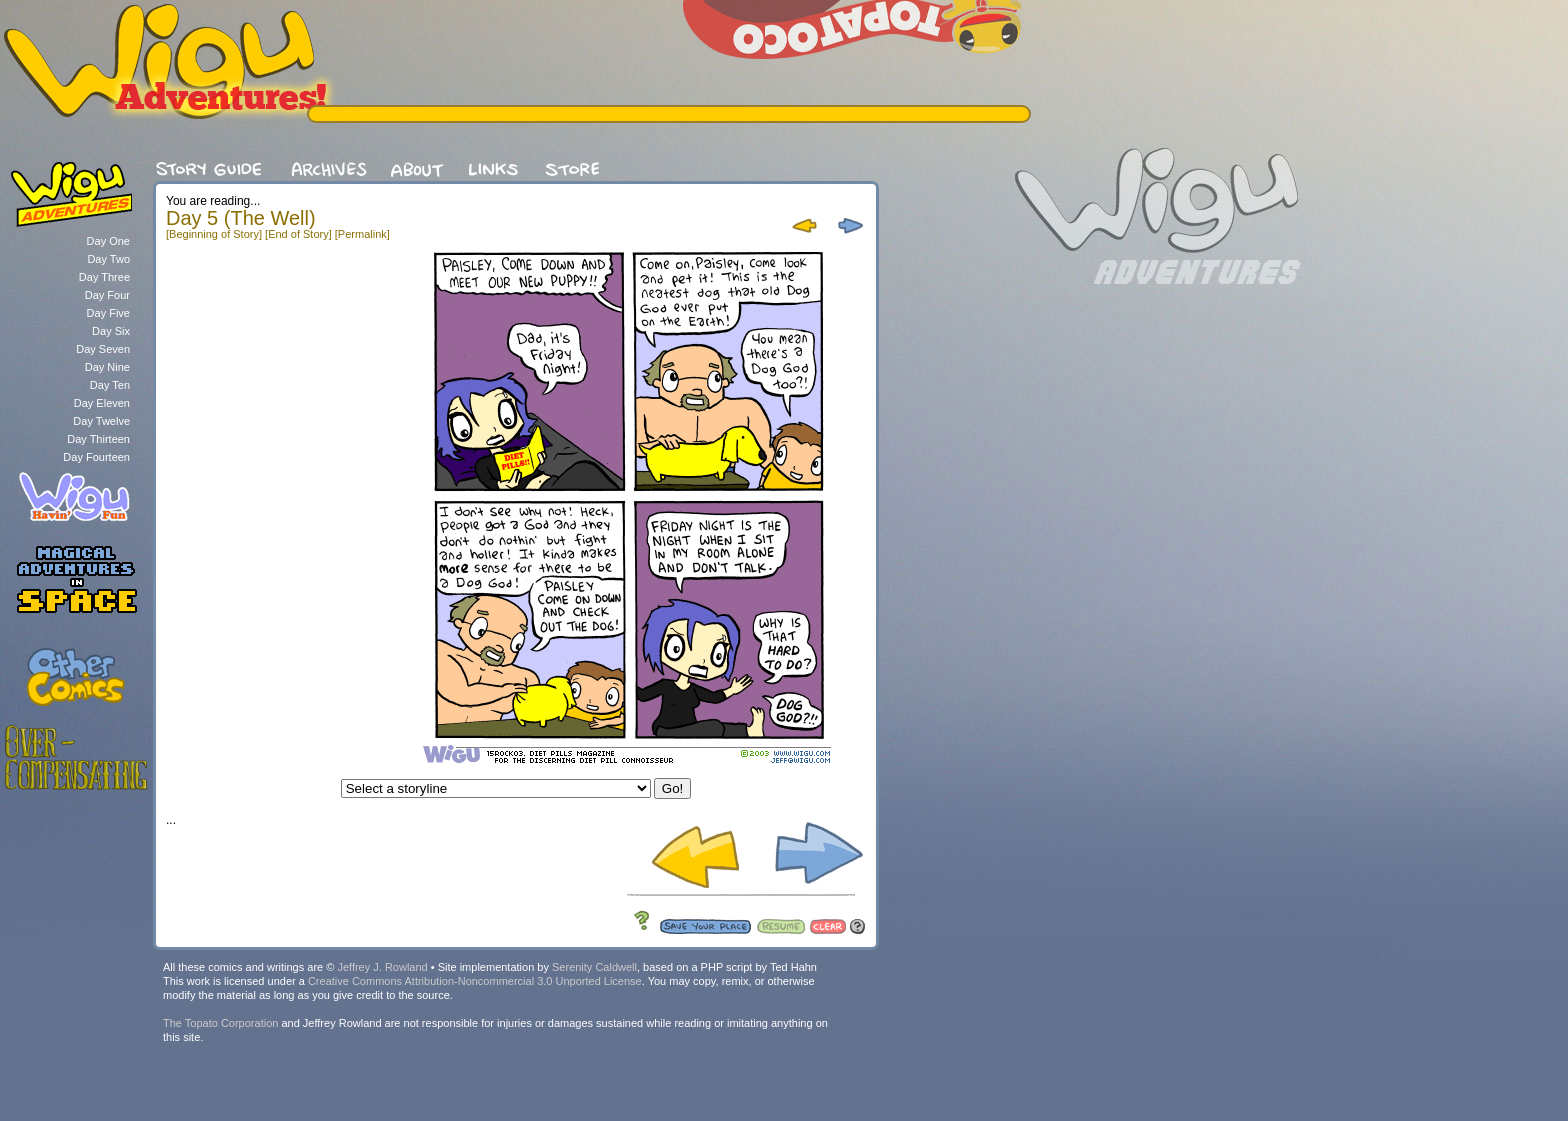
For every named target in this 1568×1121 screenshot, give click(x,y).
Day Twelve (101, 421)
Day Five (108, 313)
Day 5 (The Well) (241, 218)
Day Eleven (102, 403)
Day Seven (103, 349)
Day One (108, 241)
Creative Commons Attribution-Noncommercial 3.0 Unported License (475, 981)
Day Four (107, 295)
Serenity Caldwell (594, 967)
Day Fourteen (96, 457)
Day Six (111, 331)
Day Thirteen (98, 439)
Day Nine (107, 367)
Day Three (104, 277)
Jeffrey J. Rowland (382, 967)
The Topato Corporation (220, 1023)
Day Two (108, 259)
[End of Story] (298, 234)
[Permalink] (362, 234)
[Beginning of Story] (214, 234)
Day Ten (110, 385)
